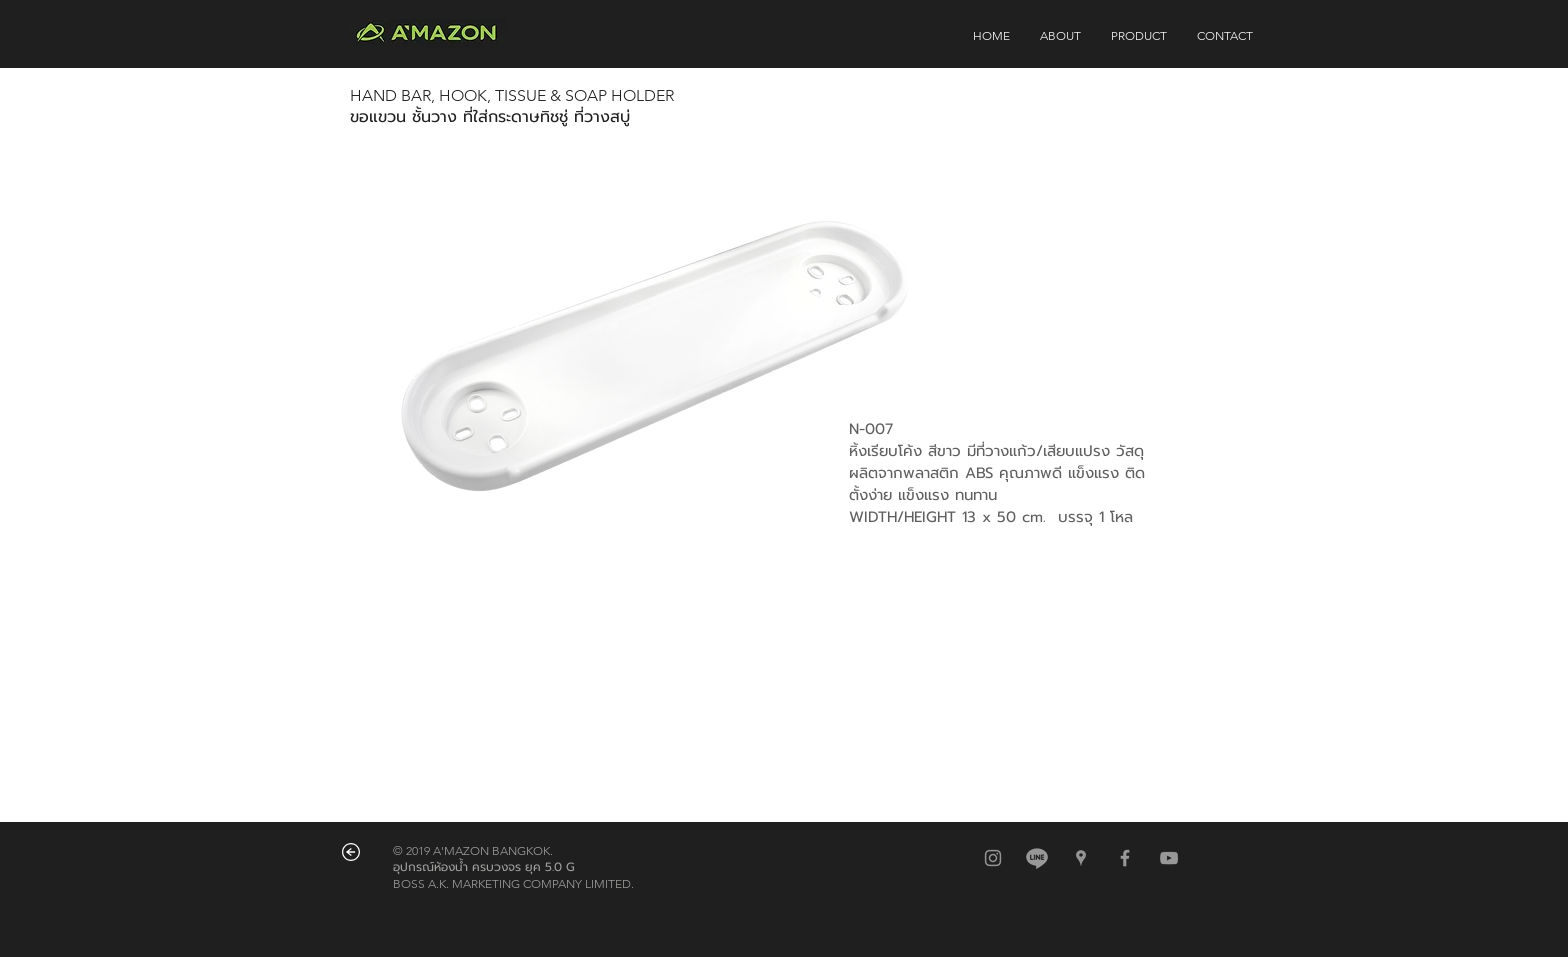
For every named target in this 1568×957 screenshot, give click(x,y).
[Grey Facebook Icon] (1125, 858)
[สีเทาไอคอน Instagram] (993, 858)
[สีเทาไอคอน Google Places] (1081, 858)
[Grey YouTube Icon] (1169, 858)
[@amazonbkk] (1037, 858)
